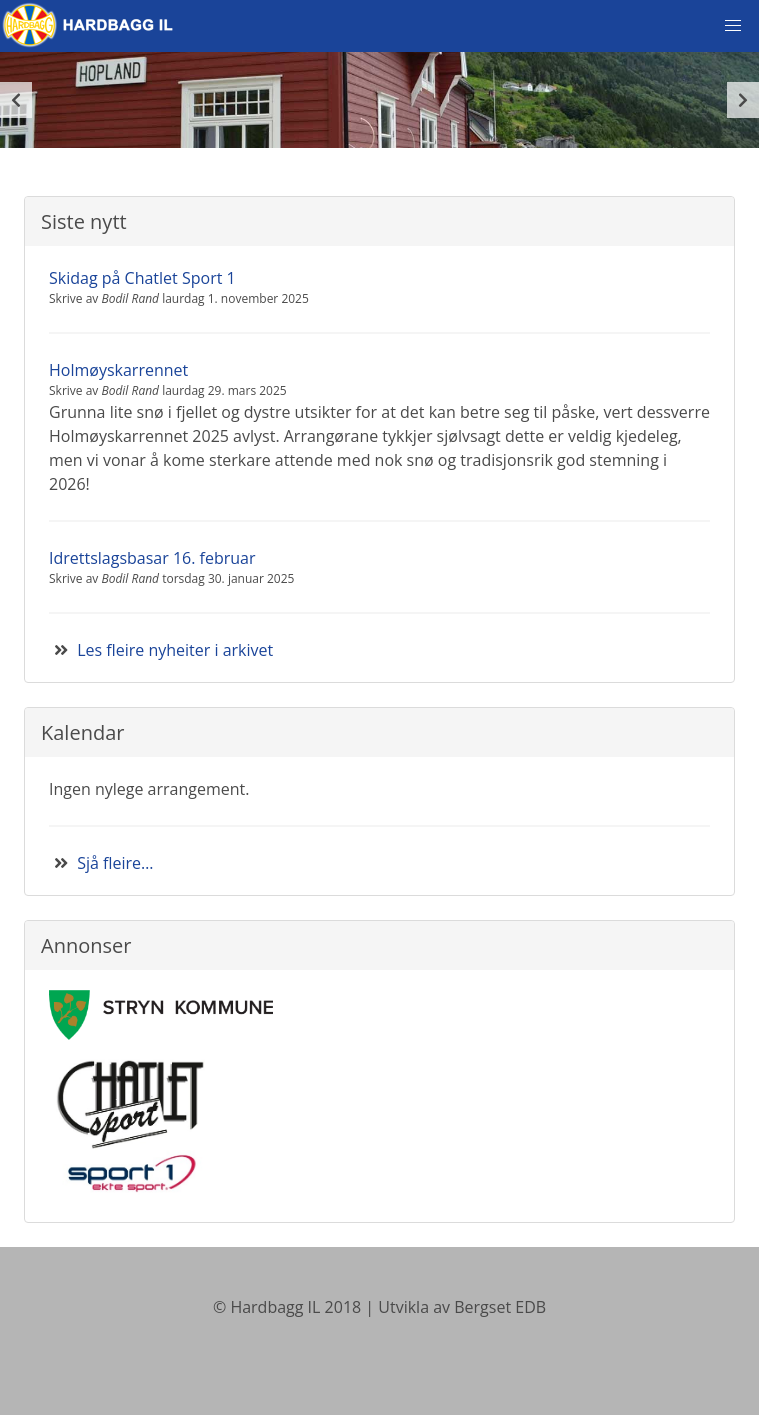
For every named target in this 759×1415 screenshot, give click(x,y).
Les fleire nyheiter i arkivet (175, 650)
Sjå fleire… (115, 863)
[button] (733, 26)
